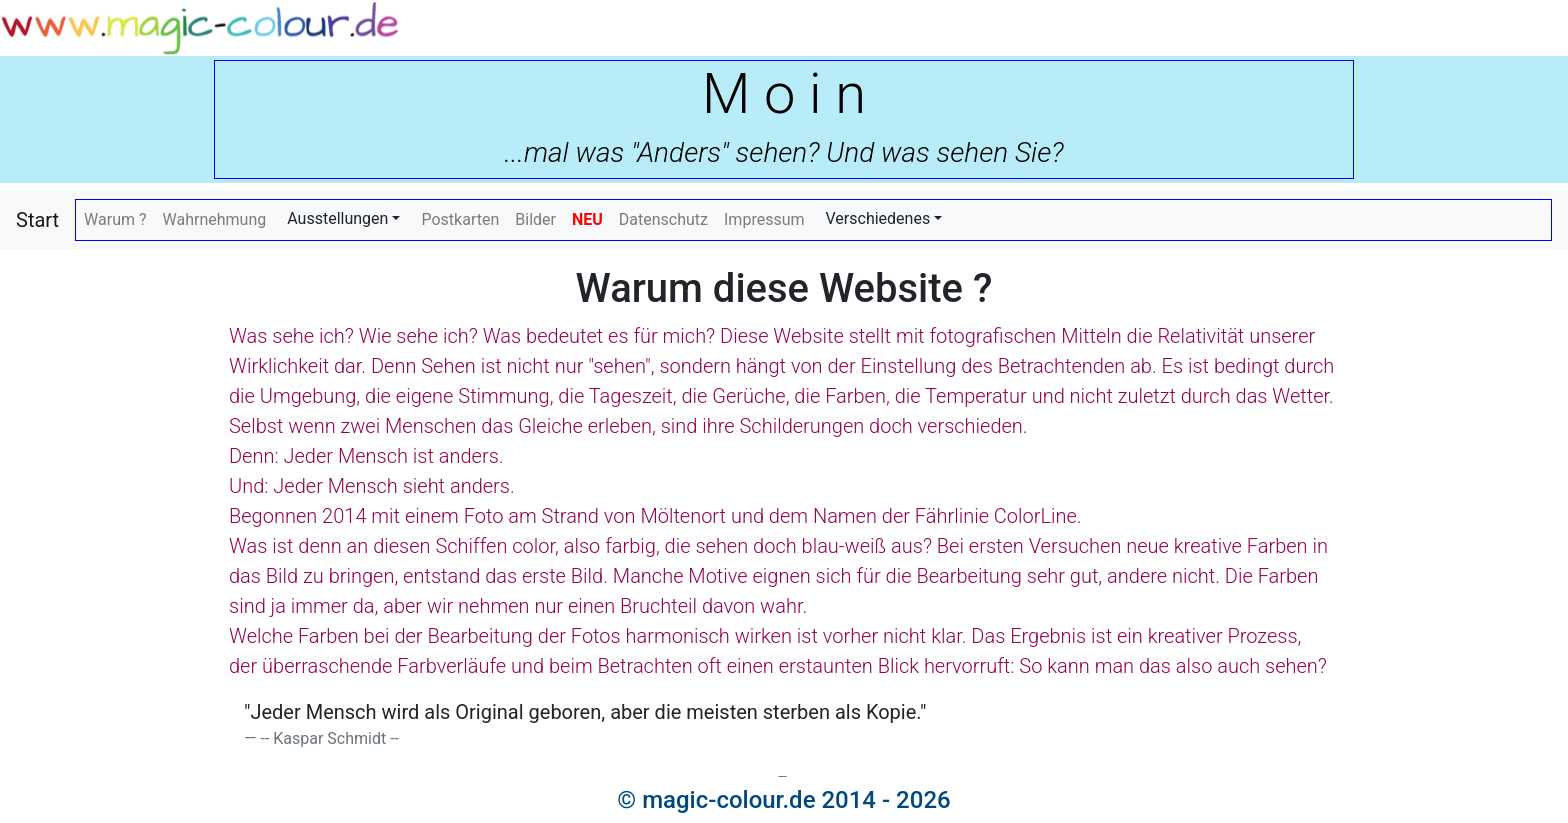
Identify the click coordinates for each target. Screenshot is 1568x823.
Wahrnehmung (215, 219)
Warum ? (115, 219)
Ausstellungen (337, 218)
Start (37, 220)
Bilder (535, 219)
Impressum (764, 219)
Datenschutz (663, 219)
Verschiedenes (878, 218)
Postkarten (460, 219)
